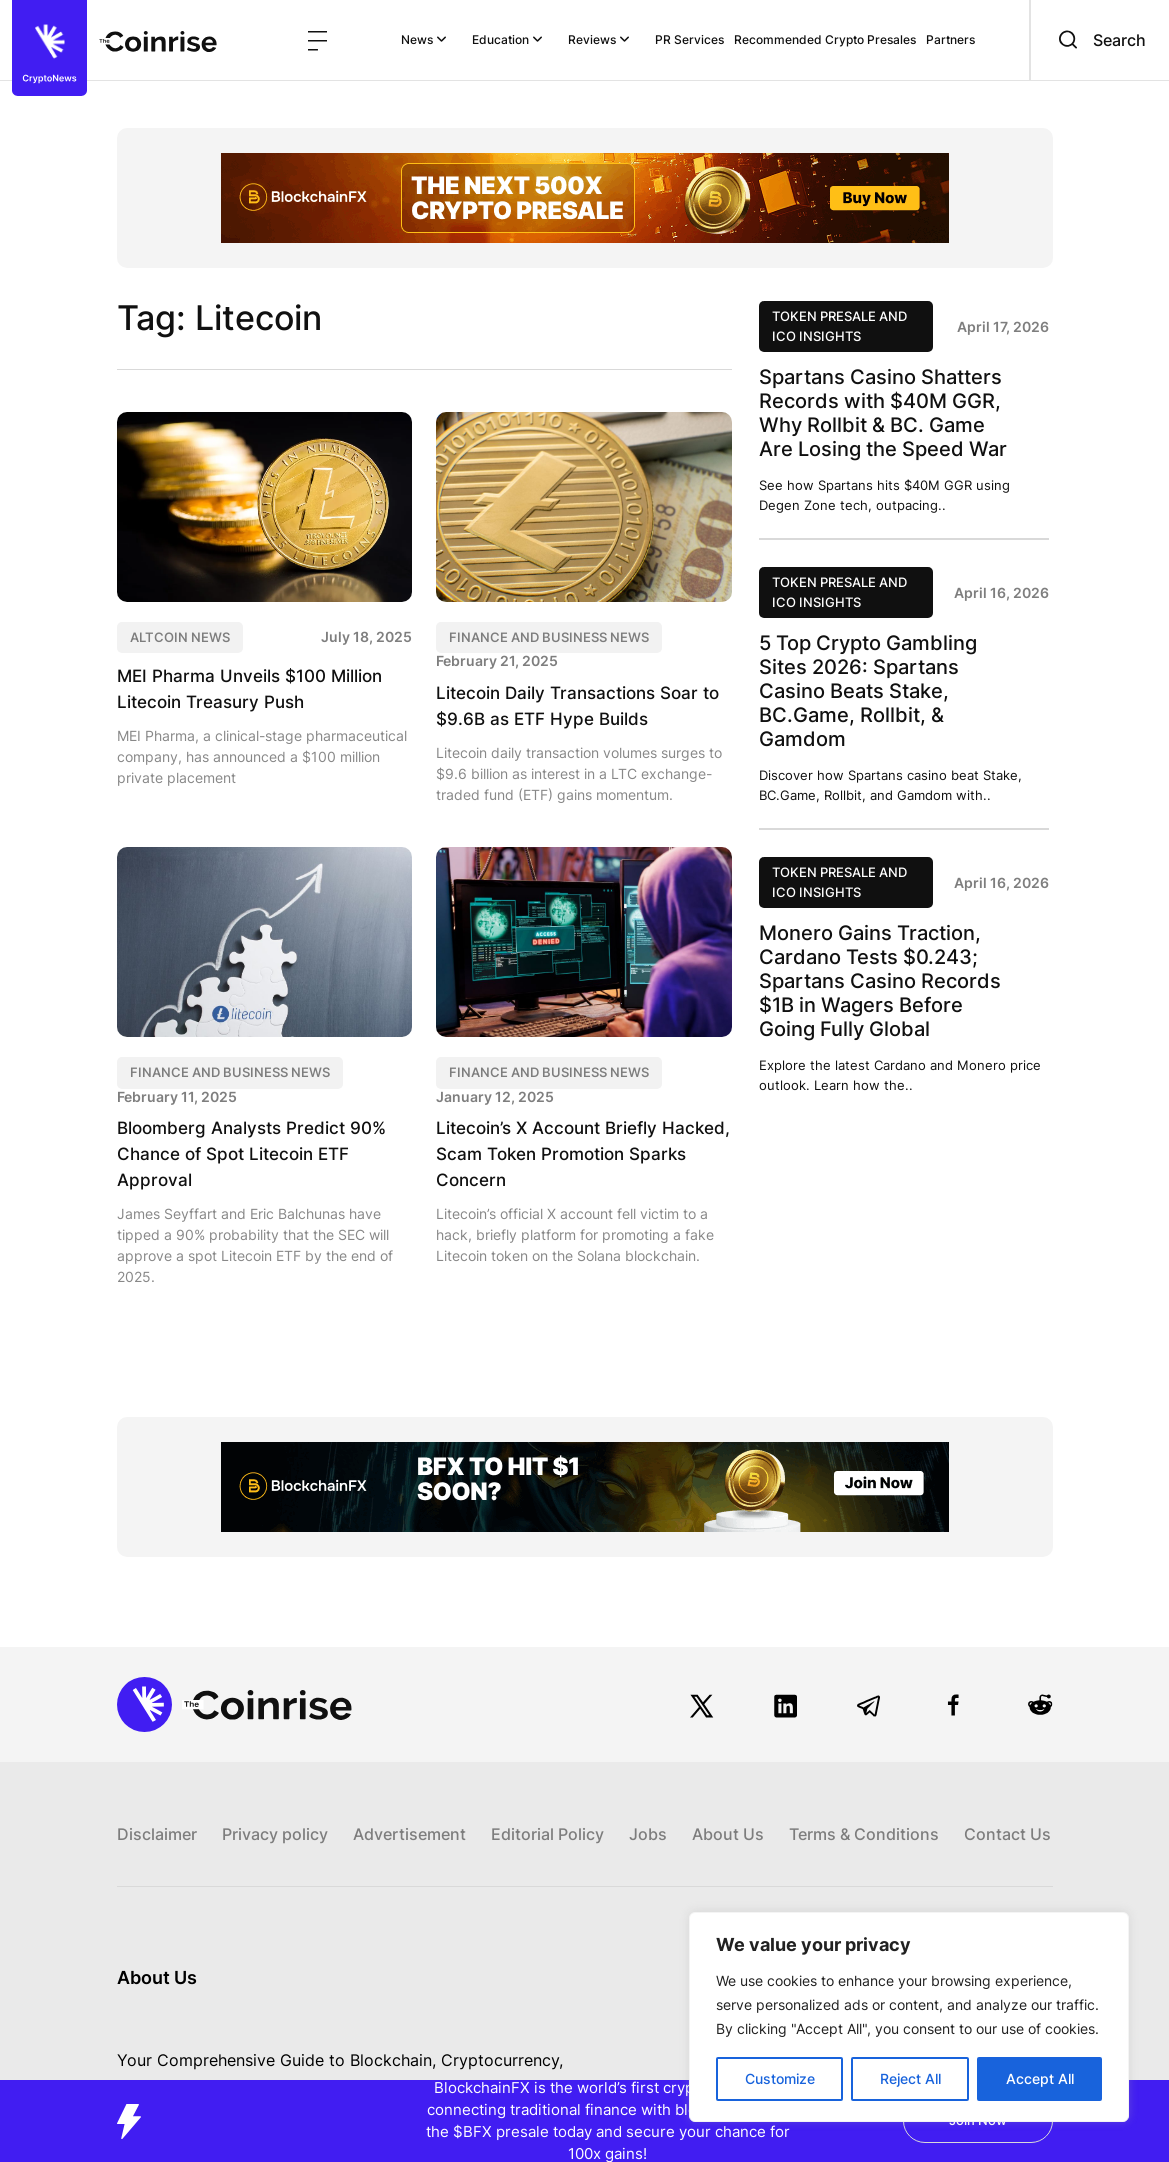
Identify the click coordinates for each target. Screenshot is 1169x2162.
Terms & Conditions (864, 1813)
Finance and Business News (549, 637)
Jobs (648, 1813)
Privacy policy (275, 1813)
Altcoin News (180, 637)
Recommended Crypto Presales (825, 39)
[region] (909, 2017)
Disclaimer (157, 1813)
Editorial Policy (547, 1813)
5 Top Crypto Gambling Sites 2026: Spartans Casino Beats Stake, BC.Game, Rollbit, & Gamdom (868, 691)
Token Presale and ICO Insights (839, 326)
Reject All (910, 2078)
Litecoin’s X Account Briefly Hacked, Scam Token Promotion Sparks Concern (573, 1154)
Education (507, 39)
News (424, 39)
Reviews (599, 39)
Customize (780, 2078)
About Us (728, 1813)
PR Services (689, 39)
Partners (950, 39)
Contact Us (1007, 1813)
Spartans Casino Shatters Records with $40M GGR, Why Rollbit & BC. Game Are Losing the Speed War (883, 413)
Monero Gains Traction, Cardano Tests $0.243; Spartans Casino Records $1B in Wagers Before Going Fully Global (880, 981)
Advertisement (409, 1813)
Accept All (1040, 2078)
